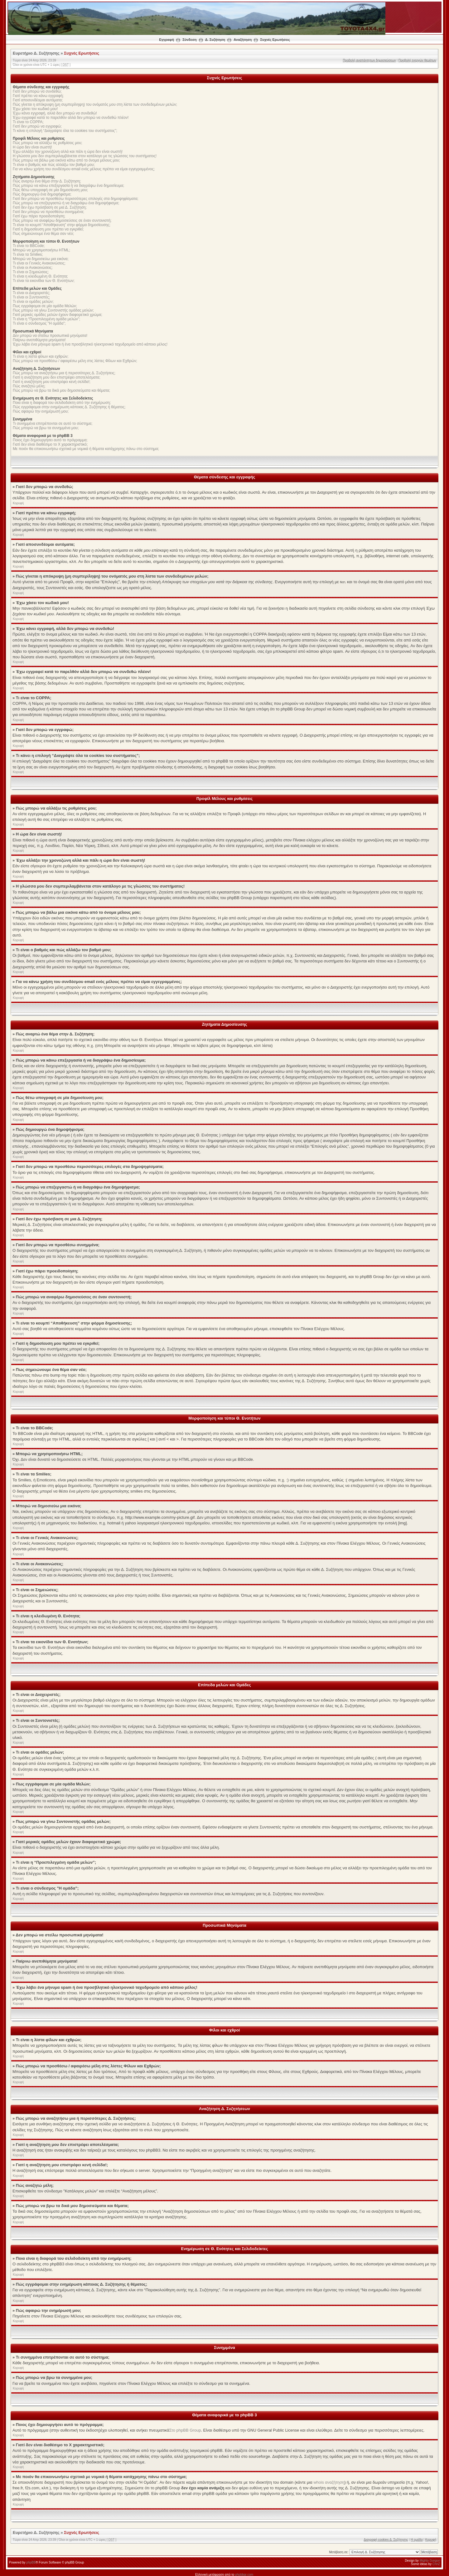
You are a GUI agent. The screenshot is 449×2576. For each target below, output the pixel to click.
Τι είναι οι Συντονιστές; (31, 297)
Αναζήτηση (243, 39)
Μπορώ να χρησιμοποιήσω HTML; (41, 250)
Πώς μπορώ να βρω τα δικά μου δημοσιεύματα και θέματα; (61, 390)
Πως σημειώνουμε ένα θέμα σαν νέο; (43, 233)
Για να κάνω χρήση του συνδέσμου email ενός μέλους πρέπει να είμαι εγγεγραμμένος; (84, 169)
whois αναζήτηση (328, 2482)
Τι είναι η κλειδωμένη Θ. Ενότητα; (40, 276)
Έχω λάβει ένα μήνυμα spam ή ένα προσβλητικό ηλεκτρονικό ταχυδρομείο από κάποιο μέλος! (90, 344)
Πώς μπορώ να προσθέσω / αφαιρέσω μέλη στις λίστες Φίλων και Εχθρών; (75, 361)
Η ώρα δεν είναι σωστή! (32, 147)
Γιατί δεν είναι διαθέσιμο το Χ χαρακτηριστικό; (50, 444)
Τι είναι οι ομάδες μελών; (33, 301)
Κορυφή (18, 503)
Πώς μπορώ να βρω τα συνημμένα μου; (46, 428)
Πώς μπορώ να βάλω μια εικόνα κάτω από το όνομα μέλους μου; (66, 160)
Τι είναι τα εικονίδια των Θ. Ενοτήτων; (44, 280)
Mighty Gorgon (430, 2560)
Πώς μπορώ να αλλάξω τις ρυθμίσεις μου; (47, 143)
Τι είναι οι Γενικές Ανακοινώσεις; (39, 263)
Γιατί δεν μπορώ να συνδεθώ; (37, 91)
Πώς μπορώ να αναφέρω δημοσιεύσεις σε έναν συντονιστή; (62, 220)
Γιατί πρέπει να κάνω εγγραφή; (38, 96)
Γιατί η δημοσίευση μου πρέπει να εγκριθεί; (48, 229)
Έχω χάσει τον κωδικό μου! (35, 109)
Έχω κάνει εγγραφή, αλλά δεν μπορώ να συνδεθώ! (55, 113)
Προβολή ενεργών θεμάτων (417, 60)
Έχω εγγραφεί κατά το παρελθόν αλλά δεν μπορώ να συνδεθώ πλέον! (70, 117)
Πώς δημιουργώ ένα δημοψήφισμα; (42, 194)
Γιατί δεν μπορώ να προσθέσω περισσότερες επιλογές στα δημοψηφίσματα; (75, 198)
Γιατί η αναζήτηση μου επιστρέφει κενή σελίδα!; (51, 382)
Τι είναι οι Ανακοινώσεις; (33, 267)
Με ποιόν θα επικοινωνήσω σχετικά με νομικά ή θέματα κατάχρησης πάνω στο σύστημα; (86, 449)
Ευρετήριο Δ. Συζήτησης (36, 53)
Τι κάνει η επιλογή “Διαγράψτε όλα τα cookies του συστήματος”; (65, 130)
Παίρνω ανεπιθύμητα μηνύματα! (39, 340)
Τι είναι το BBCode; (29, 246)
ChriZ (436, 2563)
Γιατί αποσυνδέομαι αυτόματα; (38, 100)
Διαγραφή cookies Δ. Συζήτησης (386, 2539)
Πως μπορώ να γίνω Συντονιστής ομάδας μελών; (53, 310)
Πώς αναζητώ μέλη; (29, 386)
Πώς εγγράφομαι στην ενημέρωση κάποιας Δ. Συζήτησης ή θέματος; (69, 407)
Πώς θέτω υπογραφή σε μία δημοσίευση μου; (50, 190)
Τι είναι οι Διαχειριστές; (31, 293)
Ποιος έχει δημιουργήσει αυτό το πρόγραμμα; (50, 440)
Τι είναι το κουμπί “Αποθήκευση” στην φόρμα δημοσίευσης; (61, 225)
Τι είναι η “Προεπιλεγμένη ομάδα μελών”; (46, 319)
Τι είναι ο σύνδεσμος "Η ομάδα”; (39, 323)
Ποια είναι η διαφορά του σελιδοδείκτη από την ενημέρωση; (62, 402)
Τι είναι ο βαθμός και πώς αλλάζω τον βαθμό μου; (54, 164)
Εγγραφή (166, 39)
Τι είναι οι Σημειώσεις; (31, 272)
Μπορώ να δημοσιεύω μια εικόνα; (41, 259)
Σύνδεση (189, 39)
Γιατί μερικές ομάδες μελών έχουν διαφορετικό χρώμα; (57, 314)
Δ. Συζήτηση (215, 39)
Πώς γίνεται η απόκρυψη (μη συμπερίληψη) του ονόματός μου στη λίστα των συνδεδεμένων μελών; (95, 104)
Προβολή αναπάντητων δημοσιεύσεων (369, 60)
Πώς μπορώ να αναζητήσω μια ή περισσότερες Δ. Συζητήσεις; (64, 373)
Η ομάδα (416, 2539)
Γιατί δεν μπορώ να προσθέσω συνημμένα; (48, 212)
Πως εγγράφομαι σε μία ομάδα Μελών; (45, 306)
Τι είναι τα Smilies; (28, 254)
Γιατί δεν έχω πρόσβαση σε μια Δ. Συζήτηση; (50, 207)
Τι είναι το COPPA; (28, 122)
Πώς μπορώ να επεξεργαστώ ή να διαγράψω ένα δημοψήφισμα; (66, 203)
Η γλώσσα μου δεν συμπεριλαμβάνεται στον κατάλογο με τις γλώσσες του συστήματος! (85, 156)
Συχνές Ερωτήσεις (275, 39)
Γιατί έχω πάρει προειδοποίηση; (39, 216)
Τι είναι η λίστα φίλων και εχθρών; (40, 356)
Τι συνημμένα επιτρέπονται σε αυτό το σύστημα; (52, 423)
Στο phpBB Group (185, 2430)
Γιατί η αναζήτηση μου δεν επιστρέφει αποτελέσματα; (56, 377)
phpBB (31, 2562)
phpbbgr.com (244, 2574)
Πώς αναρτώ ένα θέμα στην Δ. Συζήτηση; (47, 181)
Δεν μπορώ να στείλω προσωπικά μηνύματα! (50, 335)
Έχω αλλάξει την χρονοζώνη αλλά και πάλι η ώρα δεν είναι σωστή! (68, 151)
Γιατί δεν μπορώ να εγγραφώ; (37, 126)
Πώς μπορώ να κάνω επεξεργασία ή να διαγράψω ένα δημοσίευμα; (68, 185)
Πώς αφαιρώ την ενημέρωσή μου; (41, 411)
